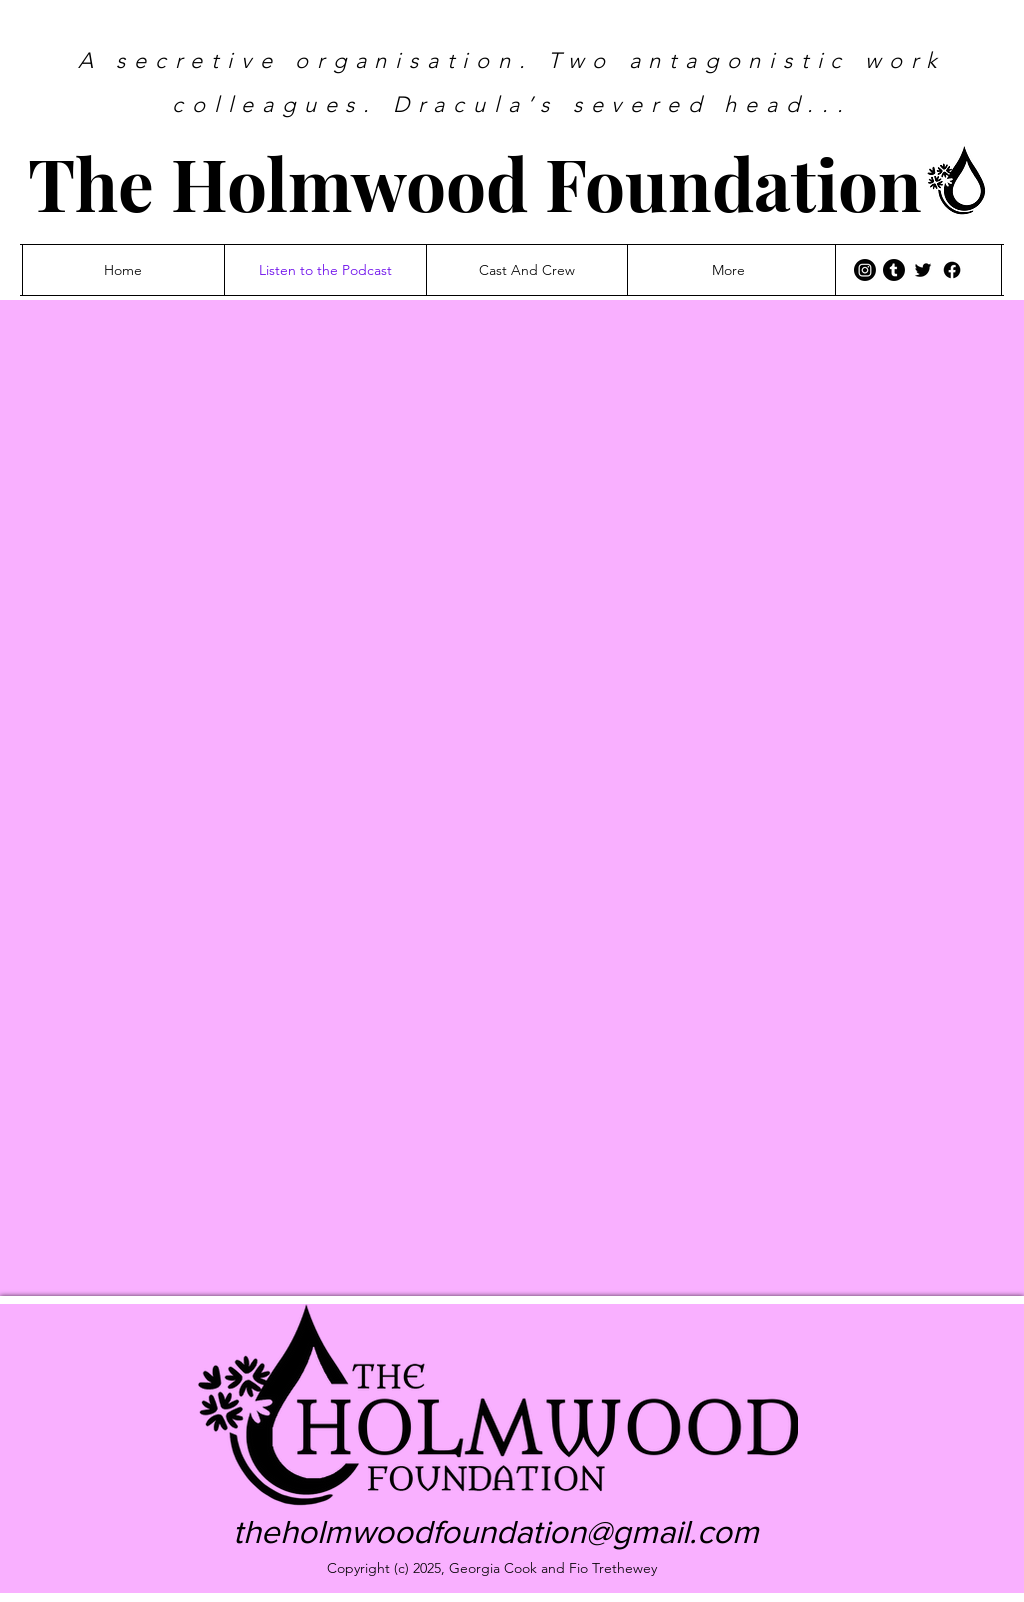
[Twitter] (923, 270)
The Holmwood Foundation (475, 182)
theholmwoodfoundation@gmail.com (496, 1531)
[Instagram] (865, 270)
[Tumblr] (894, 270)
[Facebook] (952, 270)
